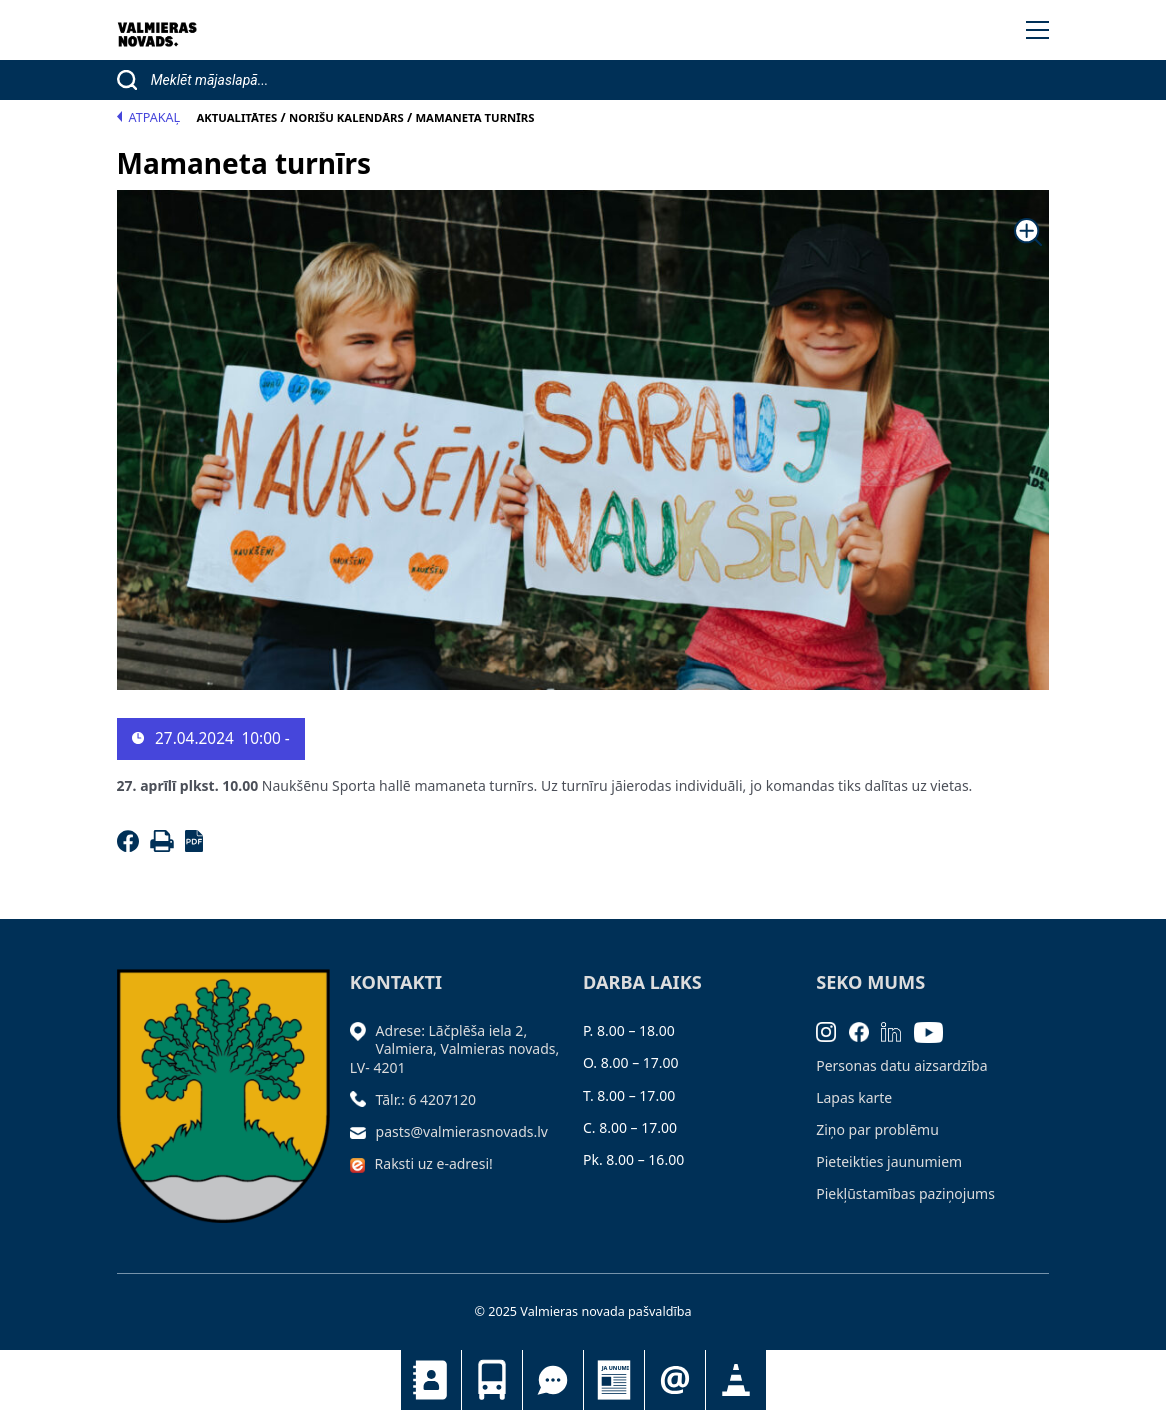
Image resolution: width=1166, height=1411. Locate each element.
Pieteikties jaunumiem (675, 1380)
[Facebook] (131, 846)
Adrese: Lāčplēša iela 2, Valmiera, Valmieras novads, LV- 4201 (455, 1048)
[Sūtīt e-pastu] (363, 1131)
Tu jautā (553, 1380)
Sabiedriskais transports (492, 1380)
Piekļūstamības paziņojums (905, 1193)
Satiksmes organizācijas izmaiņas (736, 1380)
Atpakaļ (149, 117)
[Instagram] (832, 1030)
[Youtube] (935, 1030)
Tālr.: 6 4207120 (426, 1099)
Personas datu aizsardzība (901, 1065)
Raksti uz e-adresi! (434, 1163)
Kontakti (431, 1380)
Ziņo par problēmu (877, 1129)
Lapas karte (854, 1097)
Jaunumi (614, 1380)
